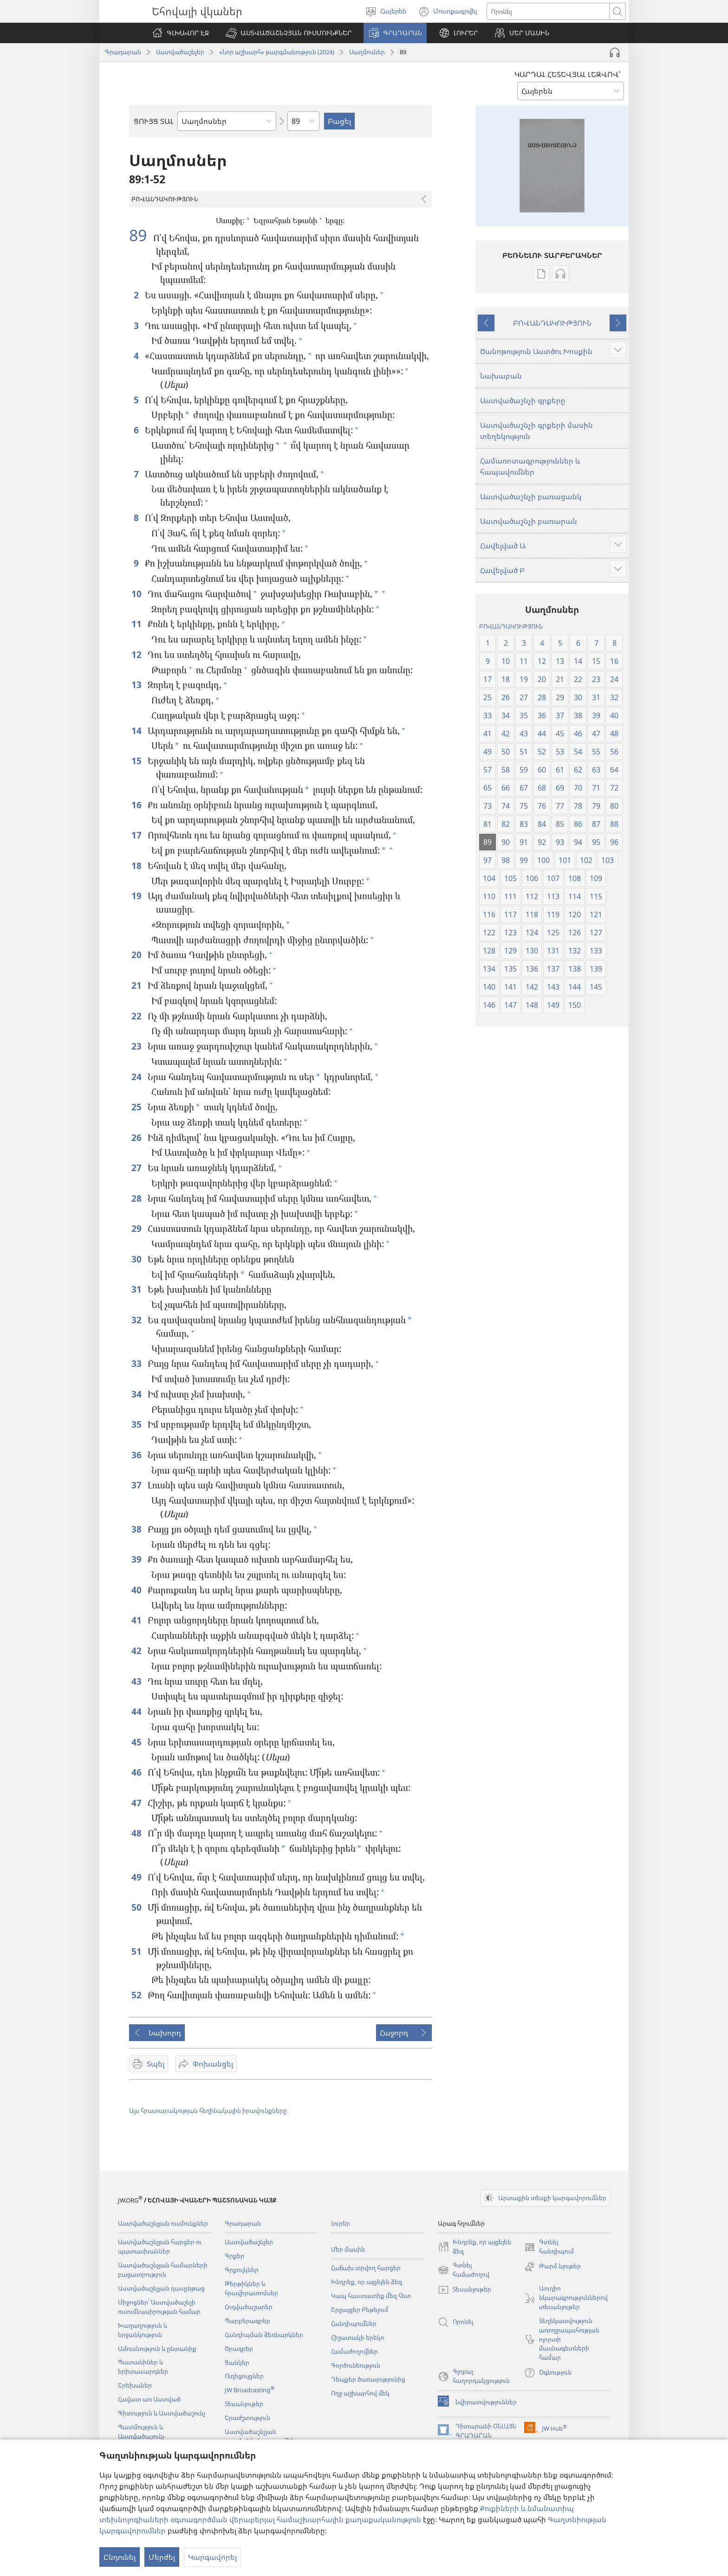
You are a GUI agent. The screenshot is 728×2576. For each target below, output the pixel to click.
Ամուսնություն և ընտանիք (157, 2348)
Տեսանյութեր (244, 2404)
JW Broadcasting (249, 2390)
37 (137, 1485)
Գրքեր (234, 2256)
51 (137, 1951)
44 (137, 1711)
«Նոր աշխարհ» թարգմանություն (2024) (276, 52)
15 (137, 760)
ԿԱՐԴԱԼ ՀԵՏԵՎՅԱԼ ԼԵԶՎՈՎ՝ (567, 74)
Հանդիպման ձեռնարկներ (264, 2335)
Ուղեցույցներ (244, 2376)
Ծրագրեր (239, 2348)
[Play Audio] (614, 52)
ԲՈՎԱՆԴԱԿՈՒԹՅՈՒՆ (552, 323)
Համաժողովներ (354, 2351)
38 (137, 1529)
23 (137, 1046)
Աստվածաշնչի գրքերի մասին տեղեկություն (536, 430)
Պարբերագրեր (247, 2321)
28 (137, 1198)
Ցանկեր (237, 2362)
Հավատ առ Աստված (149, 2399)
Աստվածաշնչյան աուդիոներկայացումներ (262, 2436)
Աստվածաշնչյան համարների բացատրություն (163, 2270)
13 (137, 684)
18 (137, 865)
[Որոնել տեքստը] (548, 11)
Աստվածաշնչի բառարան (528, 521)
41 (137, 1620)
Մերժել (162, 2557)
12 (137, 654)
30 (137, 1259)
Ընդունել (120, 2557)
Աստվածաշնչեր (180, 52)
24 (137, 1076)
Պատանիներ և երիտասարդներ (143, 2367)
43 (137, 1681)
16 (137, 805)
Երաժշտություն (247, 2418)
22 (137, 1016)
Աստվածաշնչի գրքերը (523, 400)
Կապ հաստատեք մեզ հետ (371, 2296)
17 (137, 835)
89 (140, 235)
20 (137, 954)
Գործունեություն (355, 2365)
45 (137, 1742)
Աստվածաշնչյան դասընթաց (161, 2288)
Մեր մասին (348, 2249)
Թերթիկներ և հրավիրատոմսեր (251, 2288)
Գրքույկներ (242, 2270)
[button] (288, 33)
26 (137, 1137)
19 (137, 895)
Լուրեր (340, 2223)
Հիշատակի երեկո (357, 2337)
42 (137, 1650)
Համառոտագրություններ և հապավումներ (530, 466)
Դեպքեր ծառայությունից (368, 2379)
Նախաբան (501, 376)
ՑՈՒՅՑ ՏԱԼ (154, 121)
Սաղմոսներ (367, 52)
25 (137, 1107)
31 (137, 1289)
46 (137, 1772)
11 (137, 624)
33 (137, 1363)
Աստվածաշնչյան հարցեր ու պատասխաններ (160, 2246)
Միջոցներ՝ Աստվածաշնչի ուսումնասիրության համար (159, 2307)
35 (137, 1424)
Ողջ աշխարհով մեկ (360, 2393)
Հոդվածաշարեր (249, 2307)
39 (137, 1559)
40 (137, 1590)
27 (137, 1167)
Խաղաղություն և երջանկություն (142, 2330)
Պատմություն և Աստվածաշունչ (141, 2432)
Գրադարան (123, 52)
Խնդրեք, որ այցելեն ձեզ (366, 2282)
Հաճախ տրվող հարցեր (366, 2268)
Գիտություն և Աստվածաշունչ (161, 2413)
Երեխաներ (135, 2385)
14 (137, 730)
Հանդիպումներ (354, 2323)
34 (137, 1394)
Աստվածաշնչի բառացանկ (531, 496)
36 (137, 1455)
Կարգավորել (212, 2557)
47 (137, 1803)
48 (137, 1833)
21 (137, 985)
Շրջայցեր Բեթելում (359, 2310)
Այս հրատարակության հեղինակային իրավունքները (208, 2110)
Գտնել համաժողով (463, 2270)
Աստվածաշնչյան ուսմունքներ (163, 2223)
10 (137, 593)
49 (137, 1877)
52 (137, 1995)
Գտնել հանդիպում (549, 2247)
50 (137, 1907)
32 (137, 1320)
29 (137, 1228)
